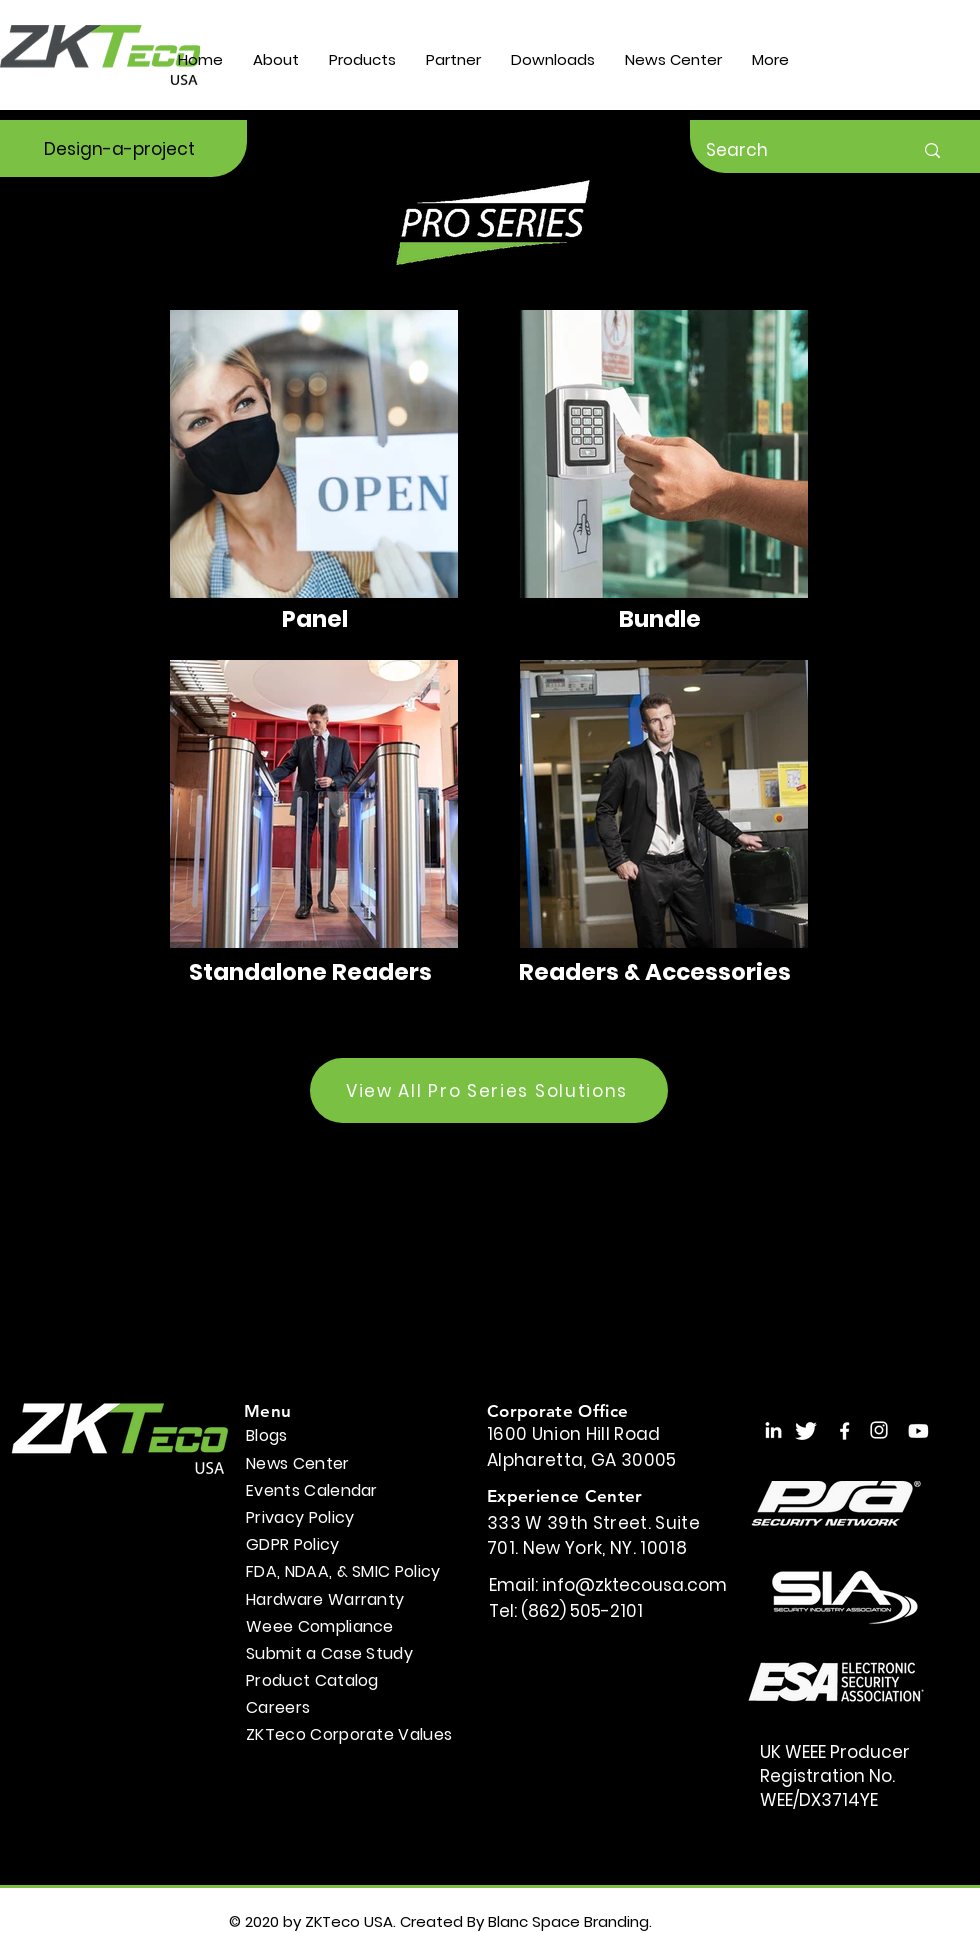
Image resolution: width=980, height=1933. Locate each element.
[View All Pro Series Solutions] (489, 1090)
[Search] (794, 150)
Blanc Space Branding (568, 1921)
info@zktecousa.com (634, 1585)
